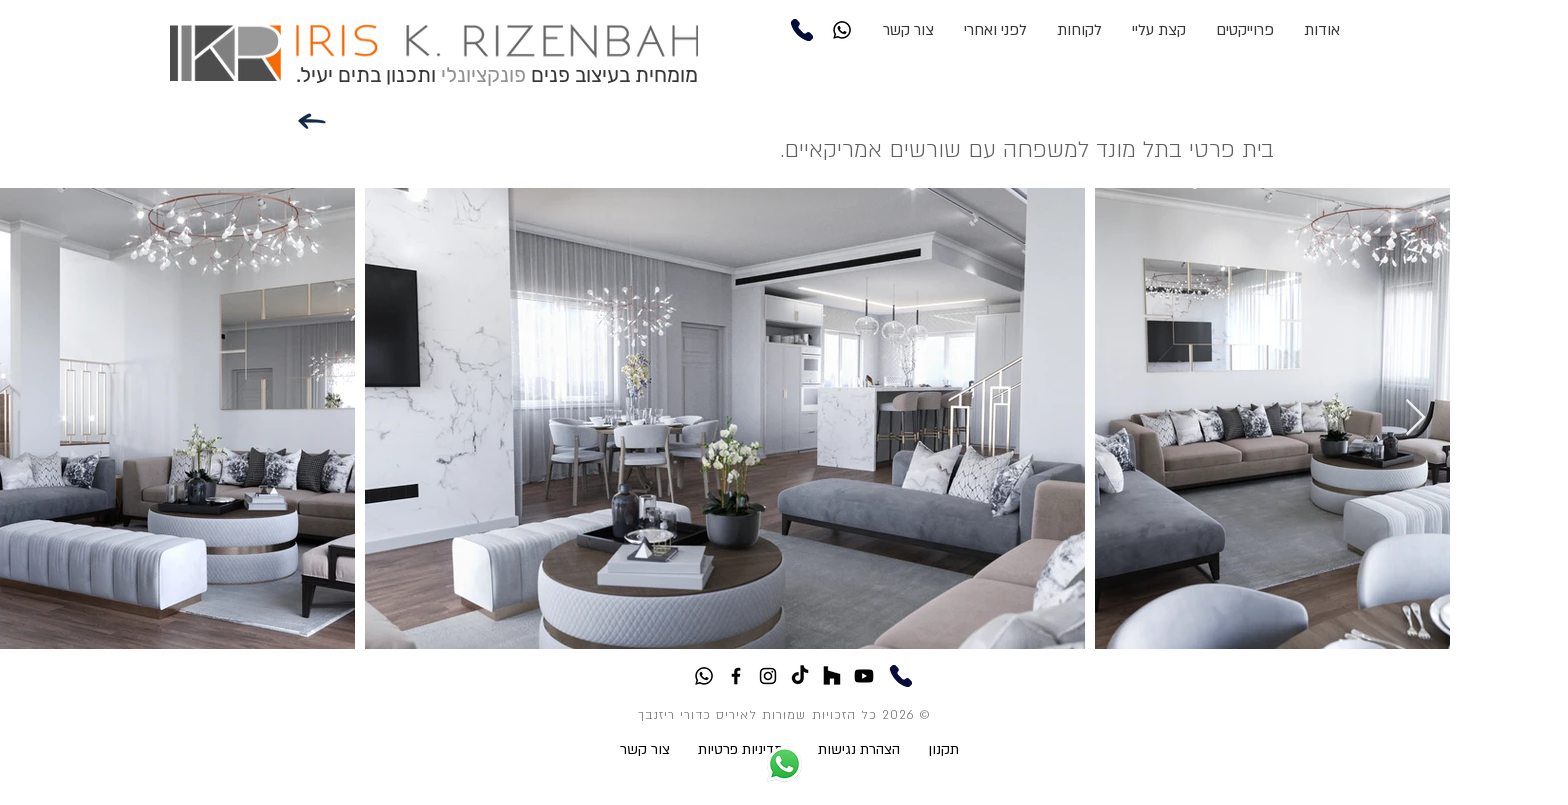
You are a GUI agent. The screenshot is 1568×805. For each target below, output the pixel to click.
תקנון (945, 749)
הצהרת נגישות (859, 749)
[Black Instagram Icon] (768, 676)
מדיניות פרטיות (740, 749)
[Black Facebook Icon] (736, 676)
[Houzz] (832, 676)
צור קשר (659, 749)
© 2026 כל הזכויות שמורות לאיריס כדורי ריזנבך (783, 715)
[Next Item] (1415, 418)
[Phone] (802, 30)
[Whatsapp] (842, 30)
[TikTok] (800, 676)
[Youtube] (864, 676)
